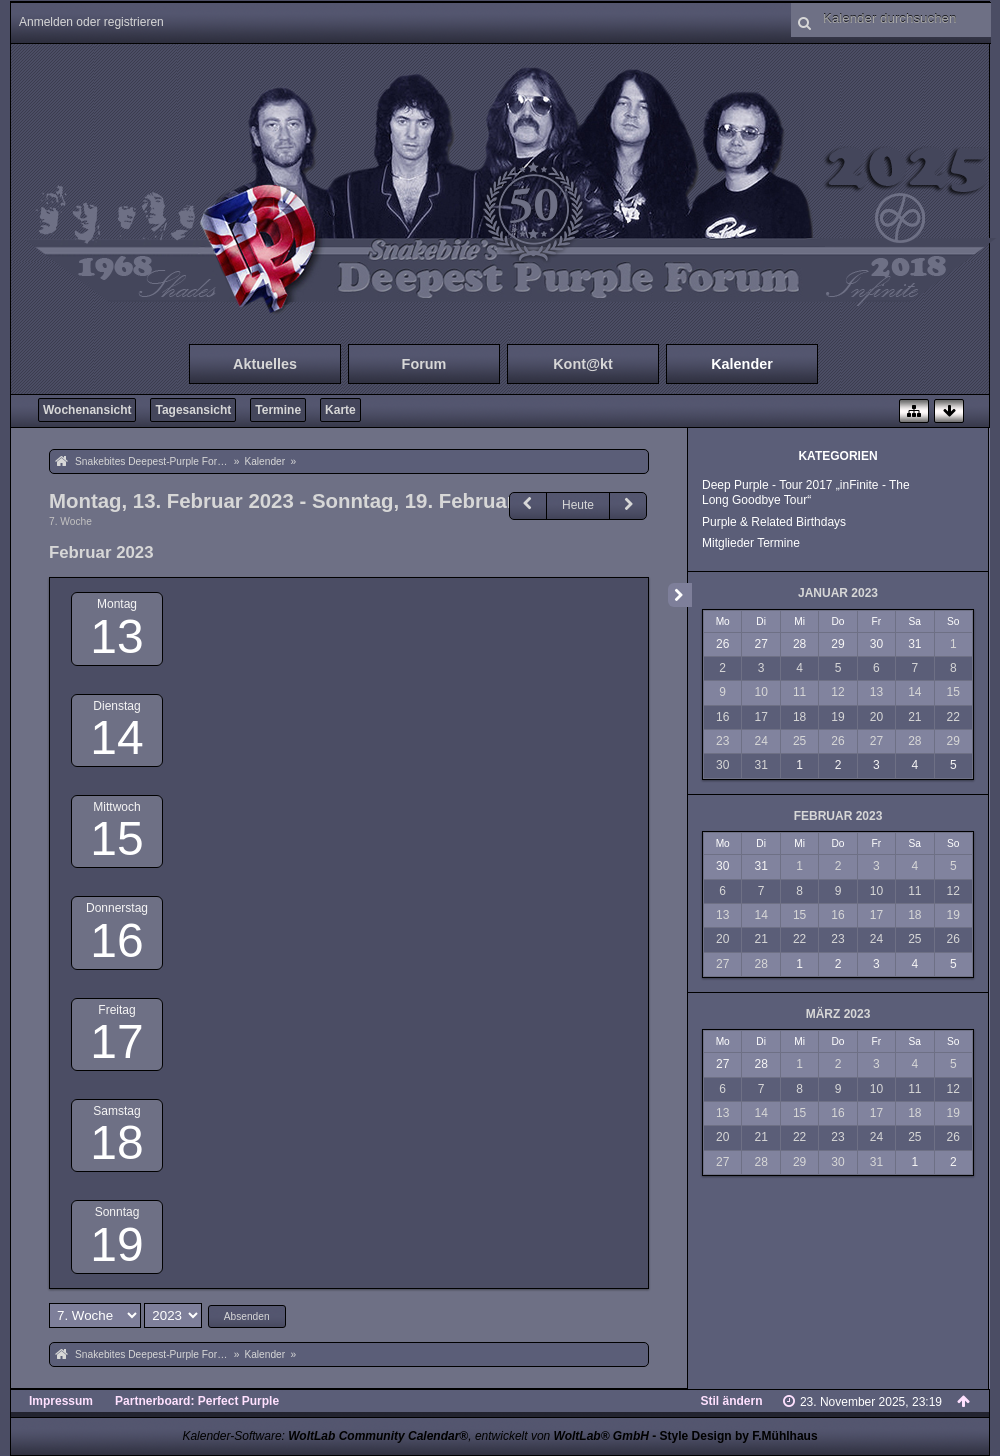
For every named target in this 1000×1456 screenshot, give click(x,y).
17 (116, 1041)
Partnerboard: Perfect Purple (197, 1401)
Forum (424, 364)
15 (116, 838)
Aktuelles (265, 364)
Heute (578, 505)
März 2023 (838, 1014)
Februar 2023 (838, 816)
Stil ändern (732, 1401)
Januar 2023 (838, 593)
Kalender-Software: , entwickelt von (415, 1436)
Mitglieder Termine (751, 543)
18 (116, 1142)
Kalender (742, 364)
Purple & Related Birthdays (774, 522)
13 (116, 636)
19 (116, 1244)
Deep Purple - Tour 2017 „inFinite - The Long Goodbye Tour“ (806, 492)
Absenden (247, 1316)
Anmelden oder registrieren (91, 22)
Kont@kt (583, 364)
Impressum (61, 1401)
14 (116, 737)
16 (116, 940)
